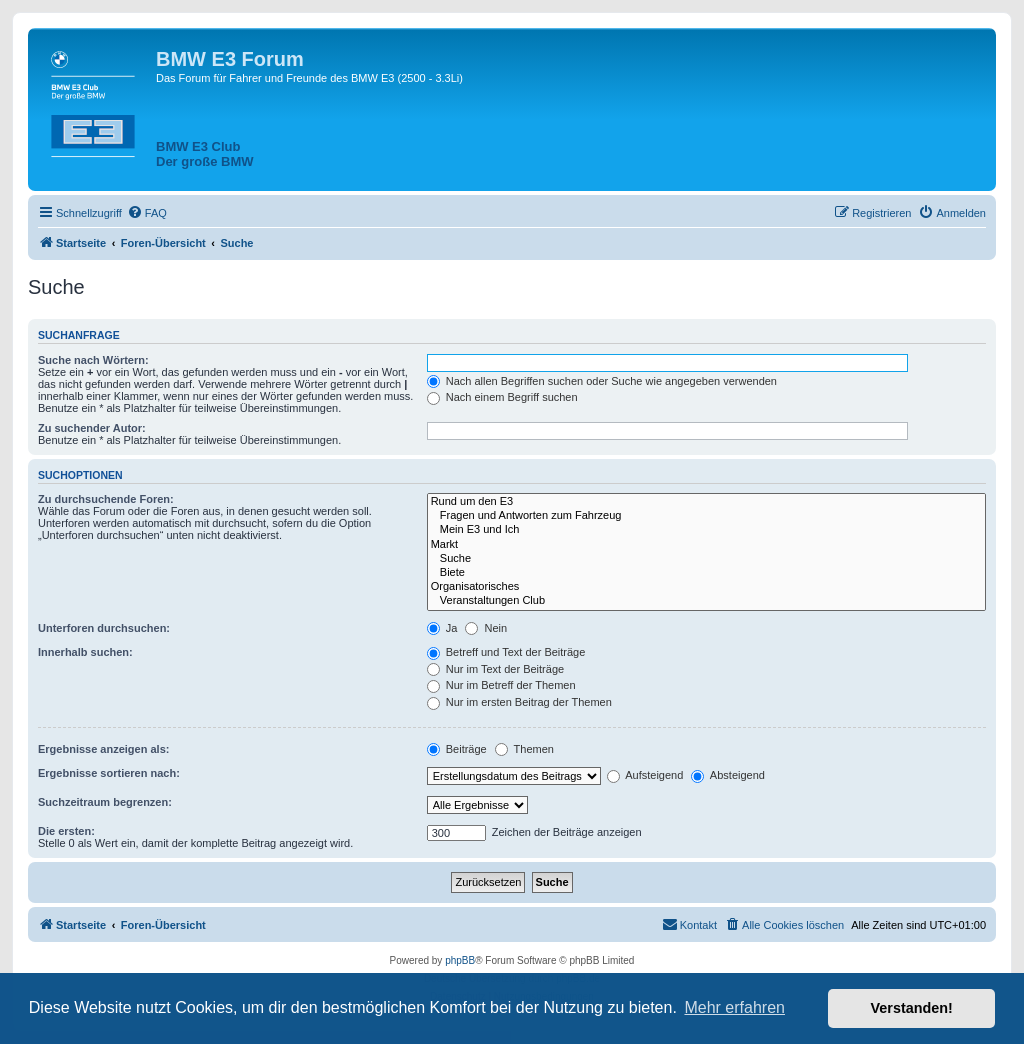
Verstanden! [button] (912, 1008)
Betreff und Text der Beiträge (506, 652)
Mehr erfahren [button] (734, 1007)
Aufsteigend (645, 775)
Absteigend (728, 775)
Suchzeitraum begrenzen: (105, 802)
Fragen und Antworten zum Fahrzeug (706, 516)
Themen (524, 749)
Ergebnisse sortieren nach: (109, 773)
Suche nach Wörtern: (93, 360)
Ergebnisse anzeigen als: (103, 749)
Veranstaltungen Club (706, 601)
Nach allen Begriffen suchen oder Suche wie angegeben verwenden (602, 381)
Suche (706, 559)
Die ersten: (66, 831)
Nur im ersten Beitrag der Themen (519, 702)
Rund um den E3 (706, 502)
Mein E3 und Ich (706, 530)
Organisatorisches (706, 587)
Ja (442, 628)
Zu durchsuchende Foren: (106, 499)
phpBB (460, 960)
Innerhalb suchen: (85, 652)
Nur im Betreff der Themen (501, 685)
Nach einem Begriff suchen (502, 397)
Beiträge (457, 749)
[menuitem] (147, 213)
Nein (486, 628)
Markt (706, 545)
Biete (706, 573)
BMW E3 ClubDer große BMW (205, 154)
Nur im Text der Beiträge (495, 669)
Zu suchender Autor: (92, 428)
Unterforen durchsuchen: (104, 628)
